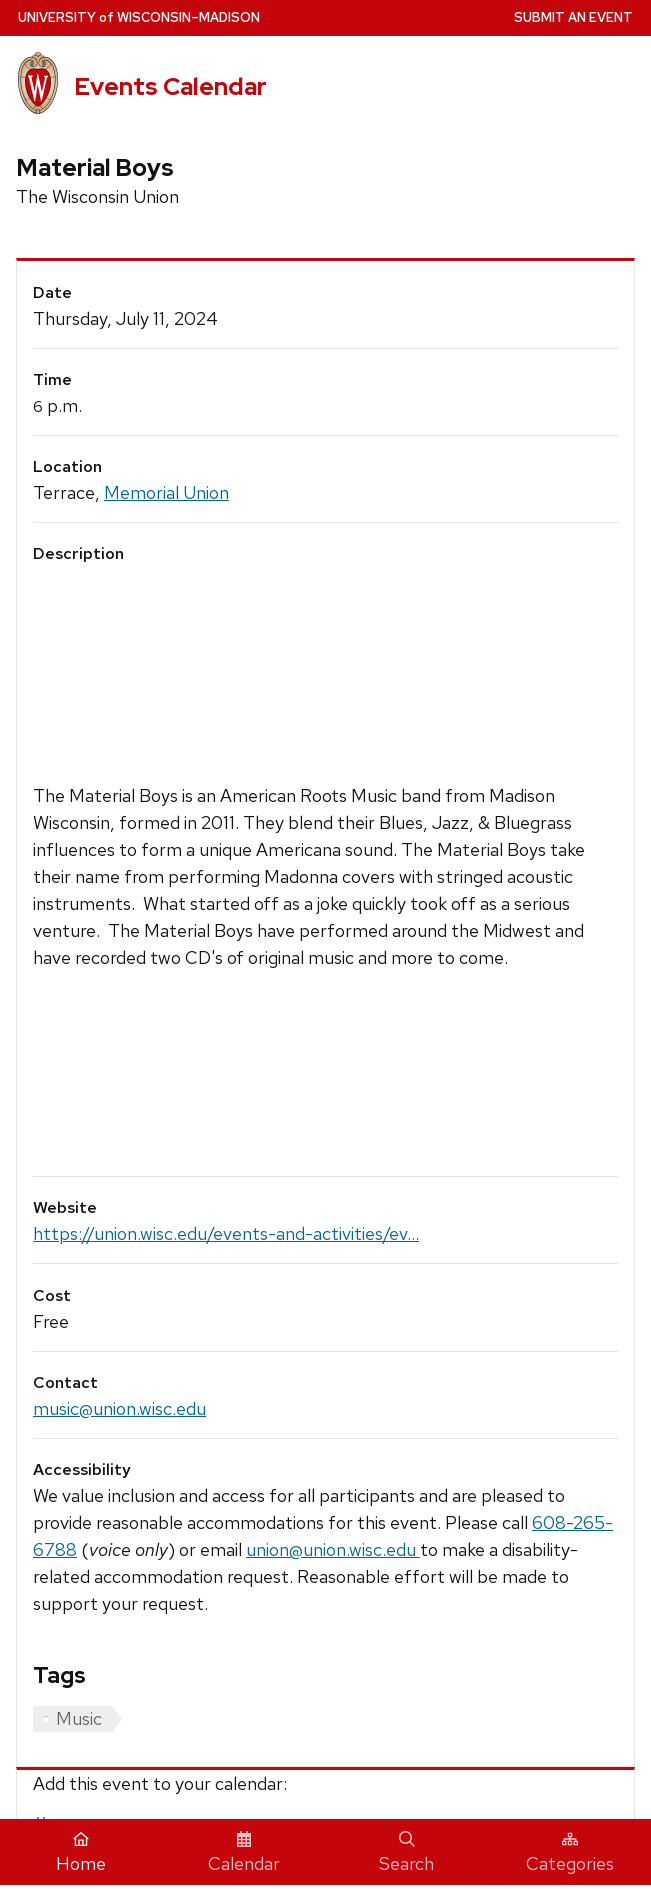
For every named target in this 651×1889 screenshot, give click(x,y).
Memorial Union (166, 492)
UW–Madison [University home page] (139, 17)
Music (79, 1718)
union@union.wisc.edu (333, 1549)
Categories (570, 1853)
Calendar (244, 1853)
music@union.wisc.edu (119, 1408)
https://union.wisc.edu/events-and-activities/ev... (226, 1233)
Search (406, 1853)
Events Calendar (170, 86)
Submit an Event (573, 17)
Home (81, 1853)
